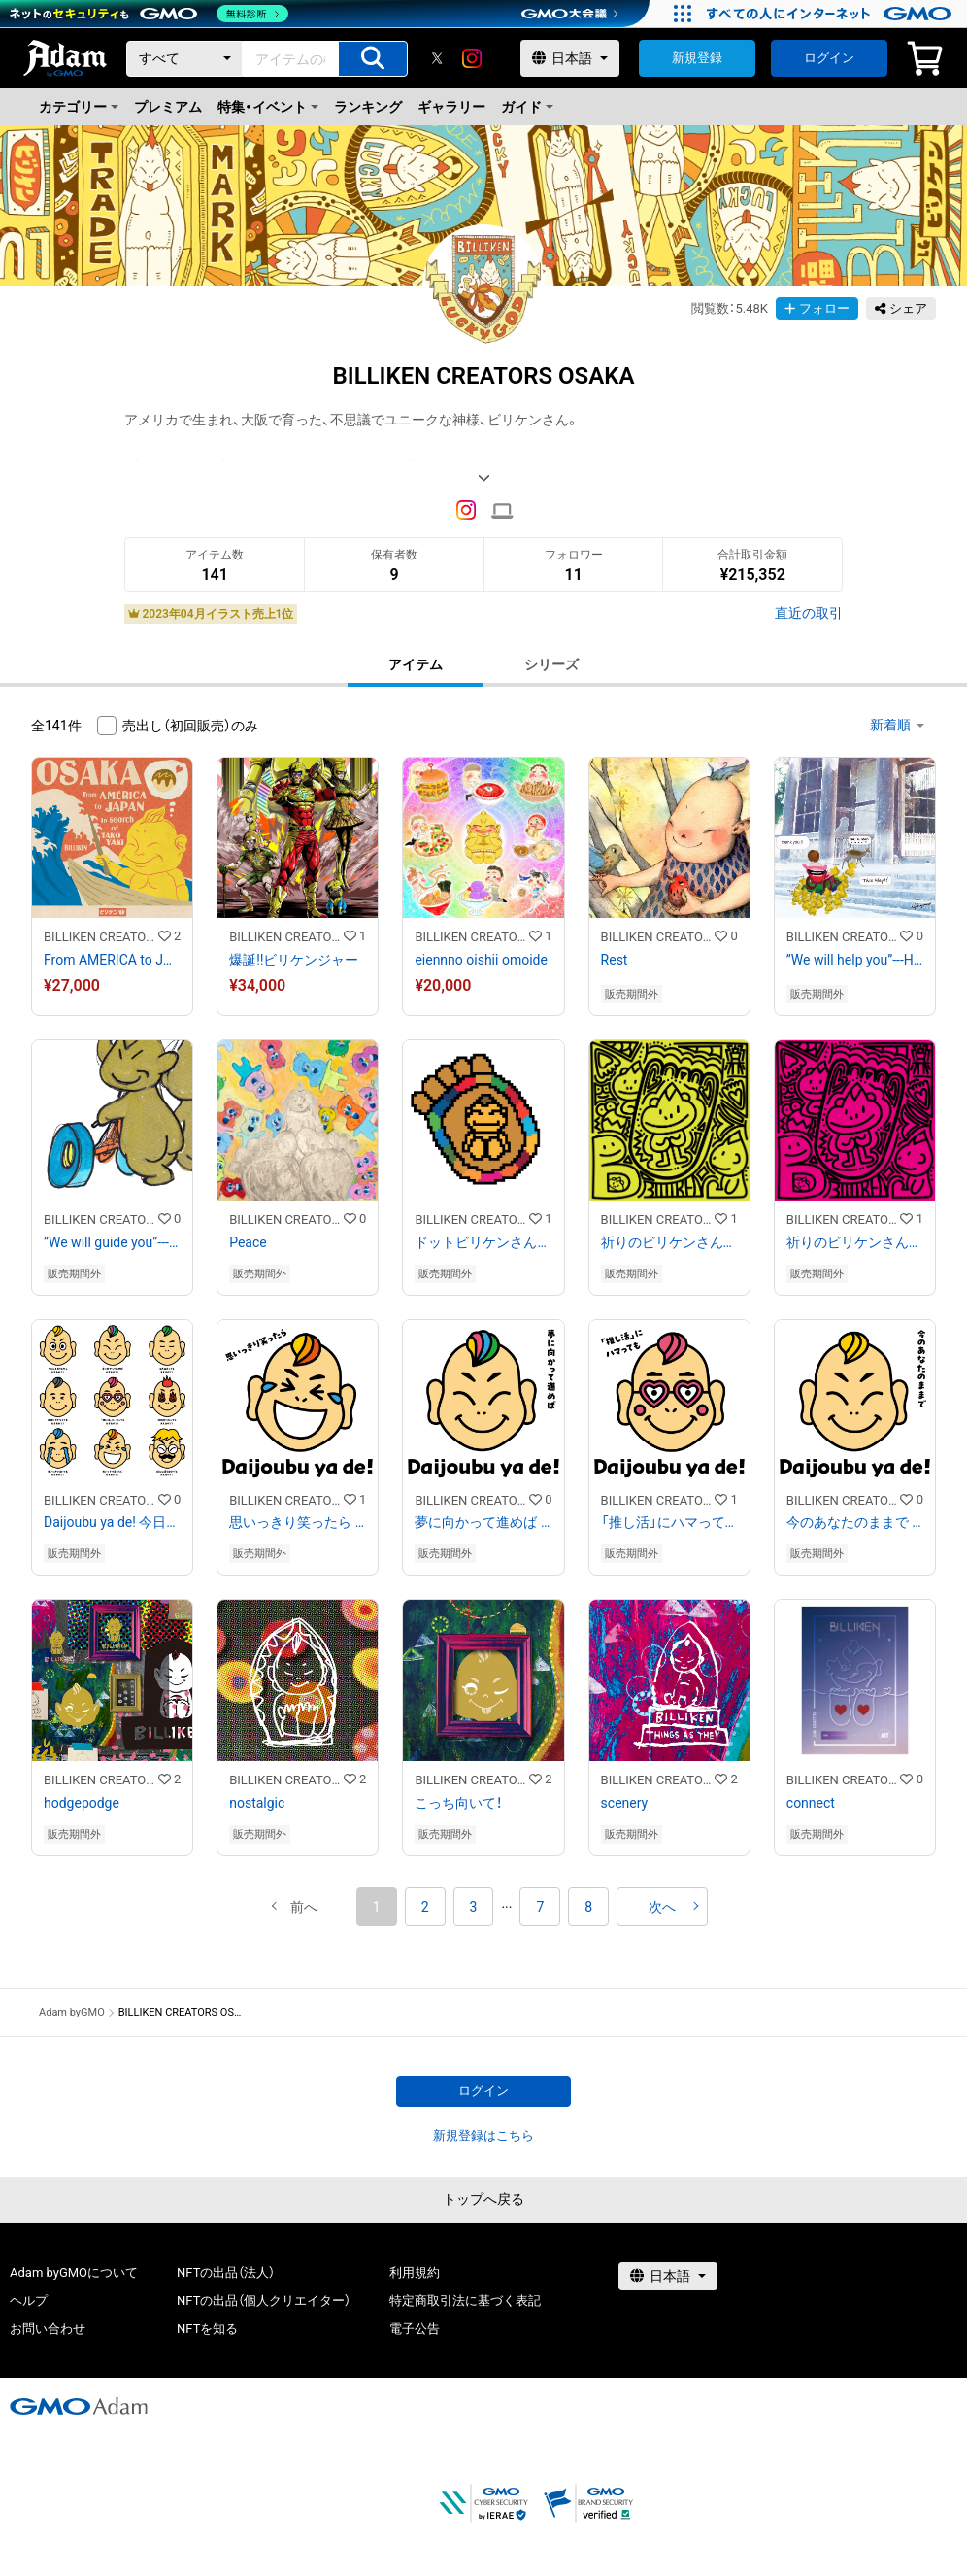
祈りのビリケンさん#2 (669, 1242)
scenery (625, 1803)
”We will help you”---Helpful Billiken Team (854, 959)
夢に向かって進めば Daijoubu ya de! (483, 1522)
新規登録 (697, 58)
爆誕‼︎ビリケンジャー (293, 959)
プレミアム (168, 107)
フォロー (817, 308)
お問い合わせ (47, 2329)
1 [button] (377, 1907)
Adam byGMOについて (74, 2272)
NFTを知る (207, 2329)
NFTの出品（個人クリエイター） (263, 2300)
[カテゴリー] (184, 59)
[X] (437, 58)
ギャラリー (451, 107)
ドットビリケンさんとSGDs (483, 1242)
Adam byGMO (72, 2012)
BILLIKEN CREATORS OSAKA (101, 937)
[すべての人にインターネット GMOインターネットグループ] (831, 13)
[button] (304, 1906)
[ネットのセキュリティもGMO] (149, 13)
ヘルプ (29, 2300)
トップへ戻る (483, 2199)
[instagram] (472, 58)
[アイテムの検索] (373, 59)
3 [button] (474, 1907)
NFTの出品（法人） (226, 2272)
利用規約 (414, 2272)
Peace (248, 1242)
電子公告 (414, 2329)
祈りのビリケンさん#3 (854, 1242)
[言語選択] (569, 58)
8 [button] (588, 1907)
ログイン (829, 58)
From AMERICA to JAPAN (112, 959)
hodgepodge (81, 1803)
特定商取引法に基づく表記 (465, 2300)
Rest (614, 959)
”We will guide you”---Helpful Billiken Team (112, 1242)
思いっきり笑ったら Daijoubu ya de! (297, 1522)
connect (810, 1803)
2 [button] (425, 1907)
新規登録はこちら (483, 2135)
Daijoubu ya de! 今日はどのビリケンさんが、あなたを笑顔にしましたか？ (112, 1522)
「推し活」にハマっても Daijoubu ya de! (669, 1522)
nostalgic (256, 1803)
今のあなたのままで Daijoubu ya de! (854, 1522)
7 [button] (540, 1907)
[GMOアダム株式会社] (79, 2406)
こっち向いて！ (458, 1803)
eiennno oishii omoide (481, 959)
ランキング (368, 107)
